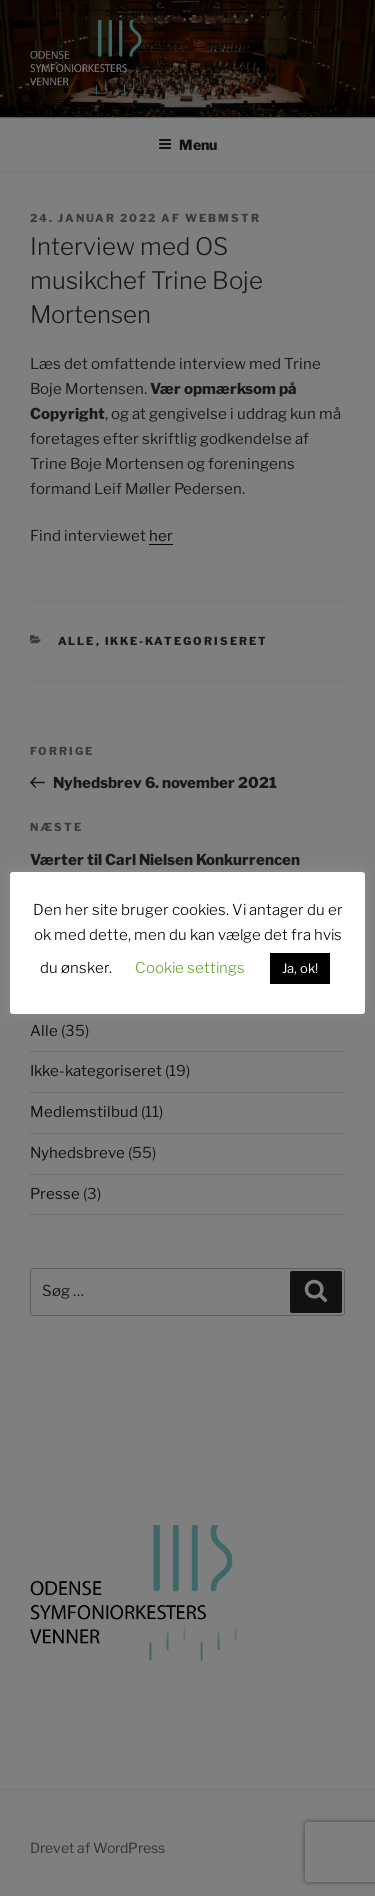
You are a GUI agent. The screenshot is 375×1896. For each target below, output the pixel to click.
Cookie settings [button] (190, 968)
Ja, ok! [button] (300, 968)
